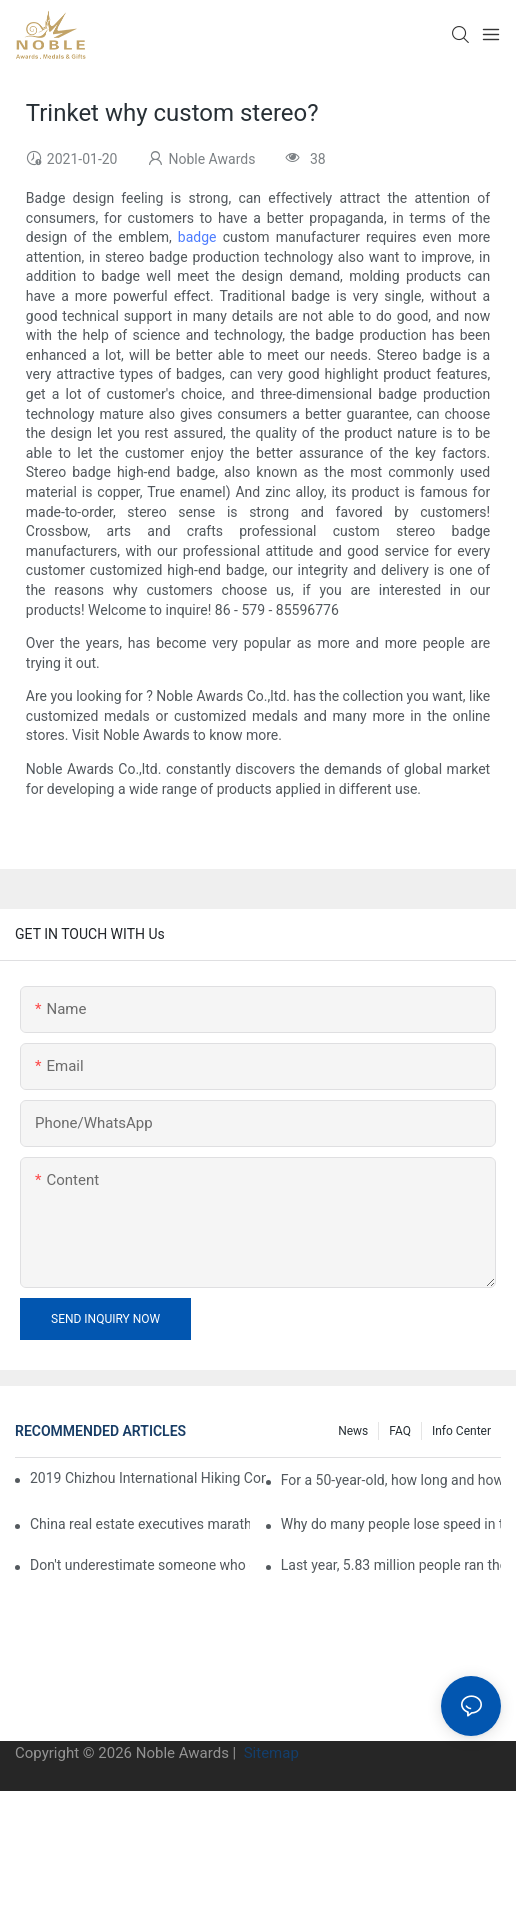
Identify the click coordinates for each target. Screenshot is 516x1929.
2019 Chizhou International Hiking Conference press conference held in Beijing (148, 1478)
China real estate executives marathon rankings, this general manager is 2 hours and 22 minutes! (140, 1524)
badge (197, 237)
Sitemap (269, 1753)
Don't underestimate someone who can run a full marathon (140, 1565)
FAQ (400, 1431)
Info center (461, 1431)
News (353, 1431)
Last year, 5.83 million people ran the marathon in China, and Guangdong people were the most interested (391, 1565)
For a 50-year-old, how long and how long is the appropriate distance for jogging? (391, 1480)
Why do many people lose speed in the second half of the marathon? (391, 1524)
